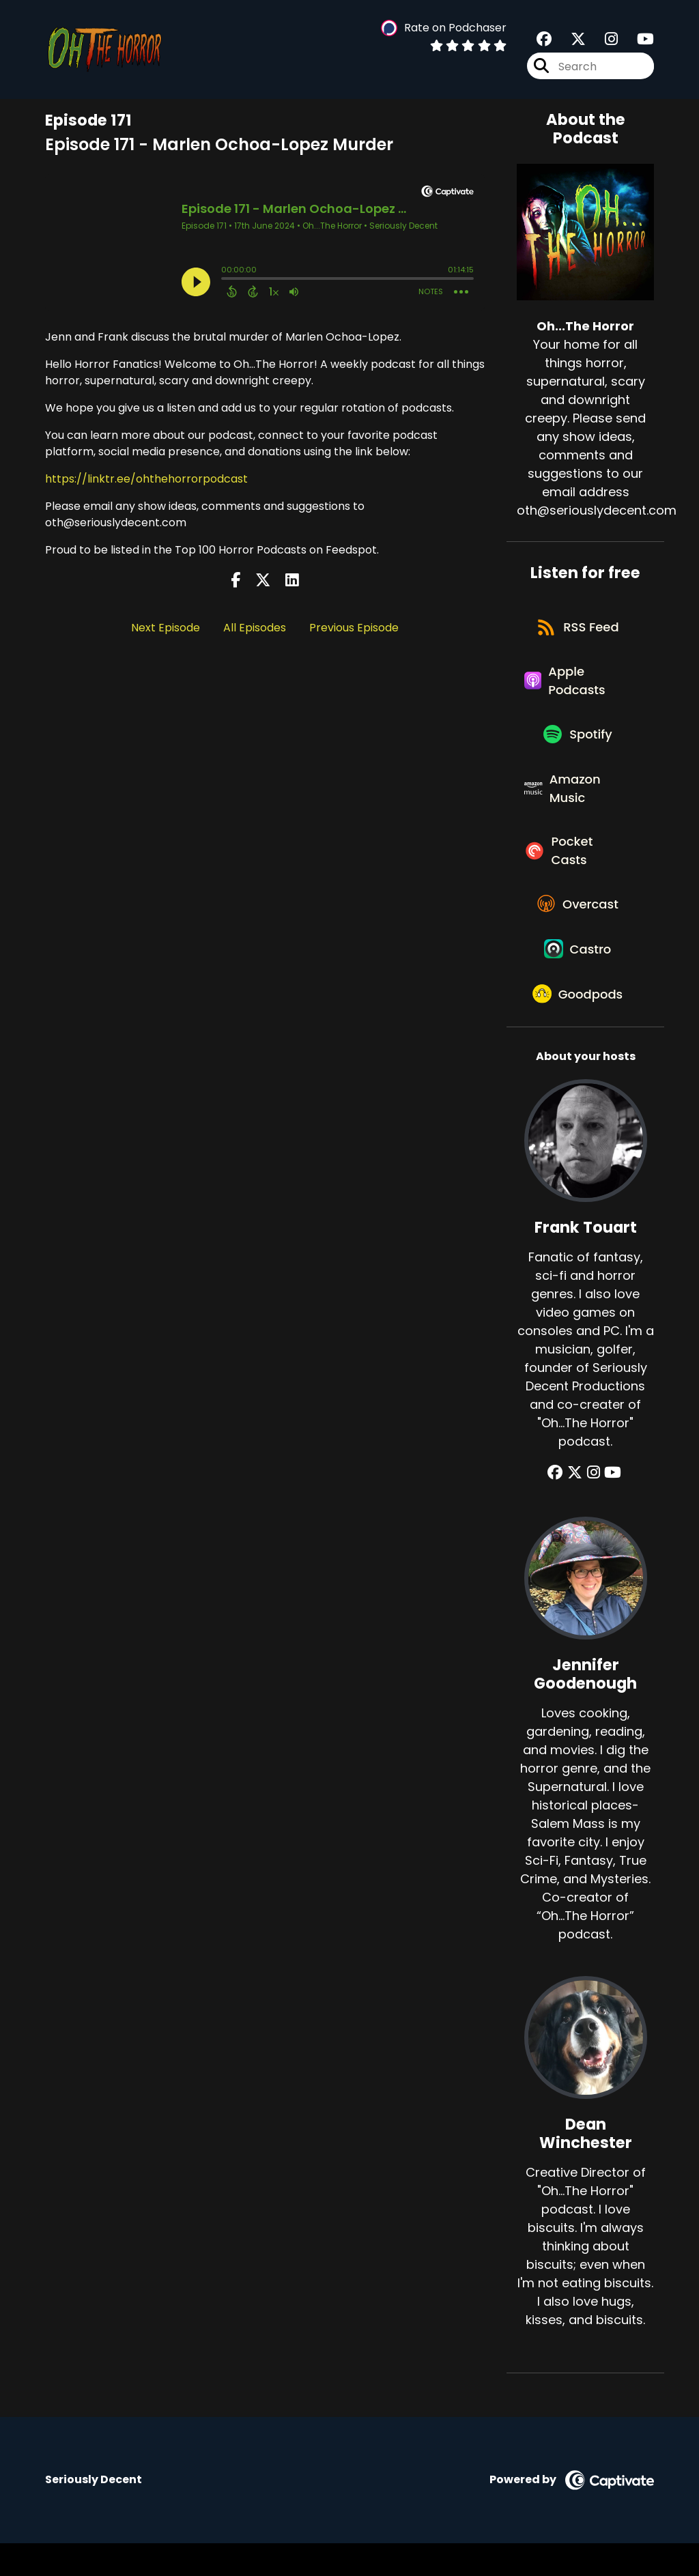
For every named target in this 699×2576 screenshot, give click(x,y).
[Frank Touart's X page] (576, 1506)
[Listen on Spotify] (578, 745)
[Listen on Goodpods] (579, 1026)
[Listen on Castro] (579, 976)
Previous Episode (354, 627)
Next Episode (165, 627)
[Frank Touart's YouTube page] (611, 1506)
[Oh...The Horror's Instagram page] (603, 40)
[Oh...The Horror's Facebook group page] (544, 40)
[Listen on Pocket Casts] (578, 869)
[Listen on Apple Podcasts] (578, 687)
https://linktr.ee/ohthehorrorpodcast (146, 479)
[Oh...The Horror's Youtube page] (637, 40)
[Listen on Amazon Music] (578, 802)
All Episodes (254, 627)
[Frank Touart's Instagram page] (593, 1506)
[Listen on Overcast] (578, 927)
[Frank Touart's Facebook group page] (559, 1506)
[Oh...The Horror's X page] (570, 40)
